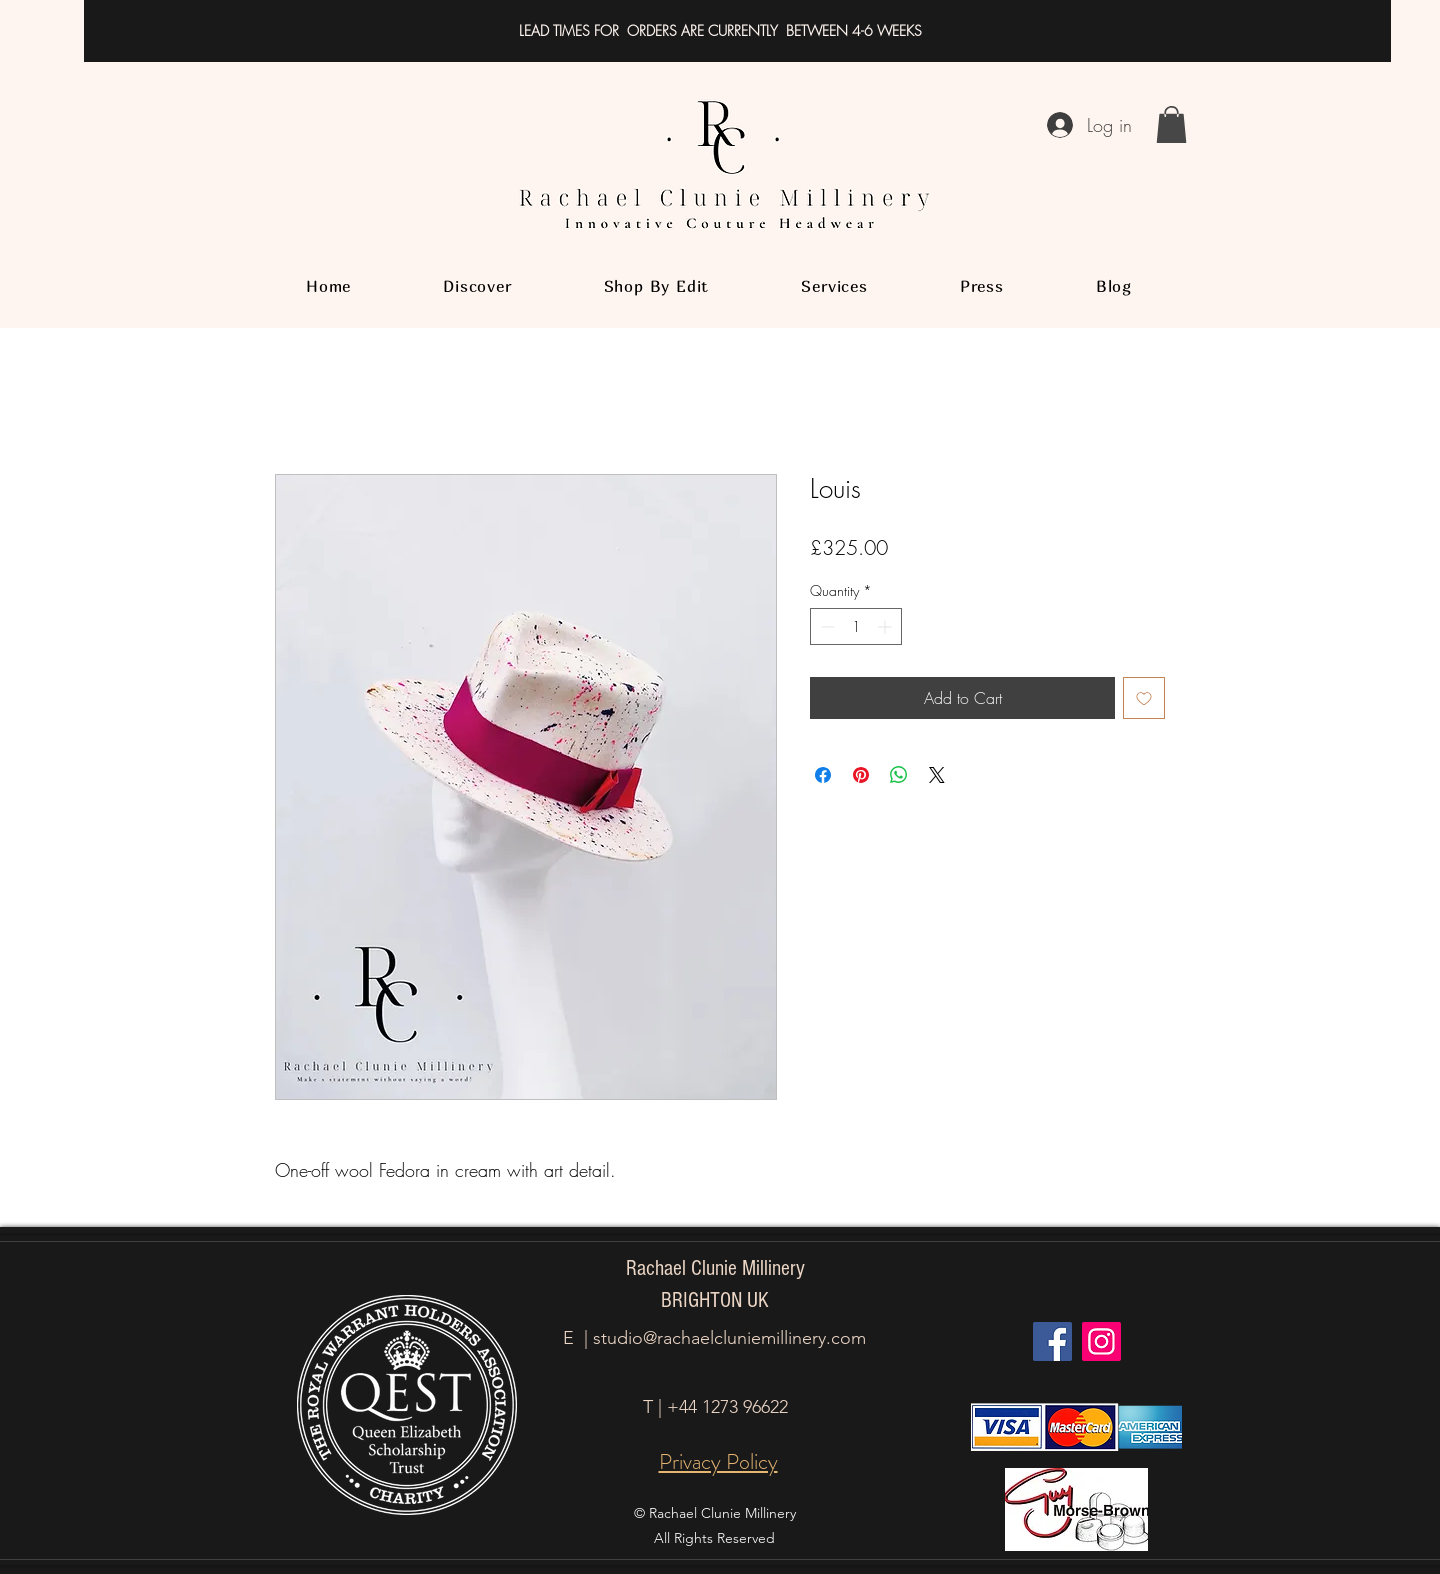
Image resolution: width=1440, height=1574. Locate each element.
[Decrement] (825, 626)
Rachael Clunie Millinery (715, 1268)
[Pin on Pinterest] (861, 775)
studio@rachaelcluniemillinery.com (729, 1338)
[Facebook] (1052, 1341)
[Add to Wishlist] (1144, 698)
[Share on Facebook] (823, 775)
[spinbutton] (856, 626)
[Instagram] (1101, 1341)
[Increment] (886, 626)
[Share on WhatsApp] (899, 775)
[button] (1171, 124)
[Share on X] (937, 775)
